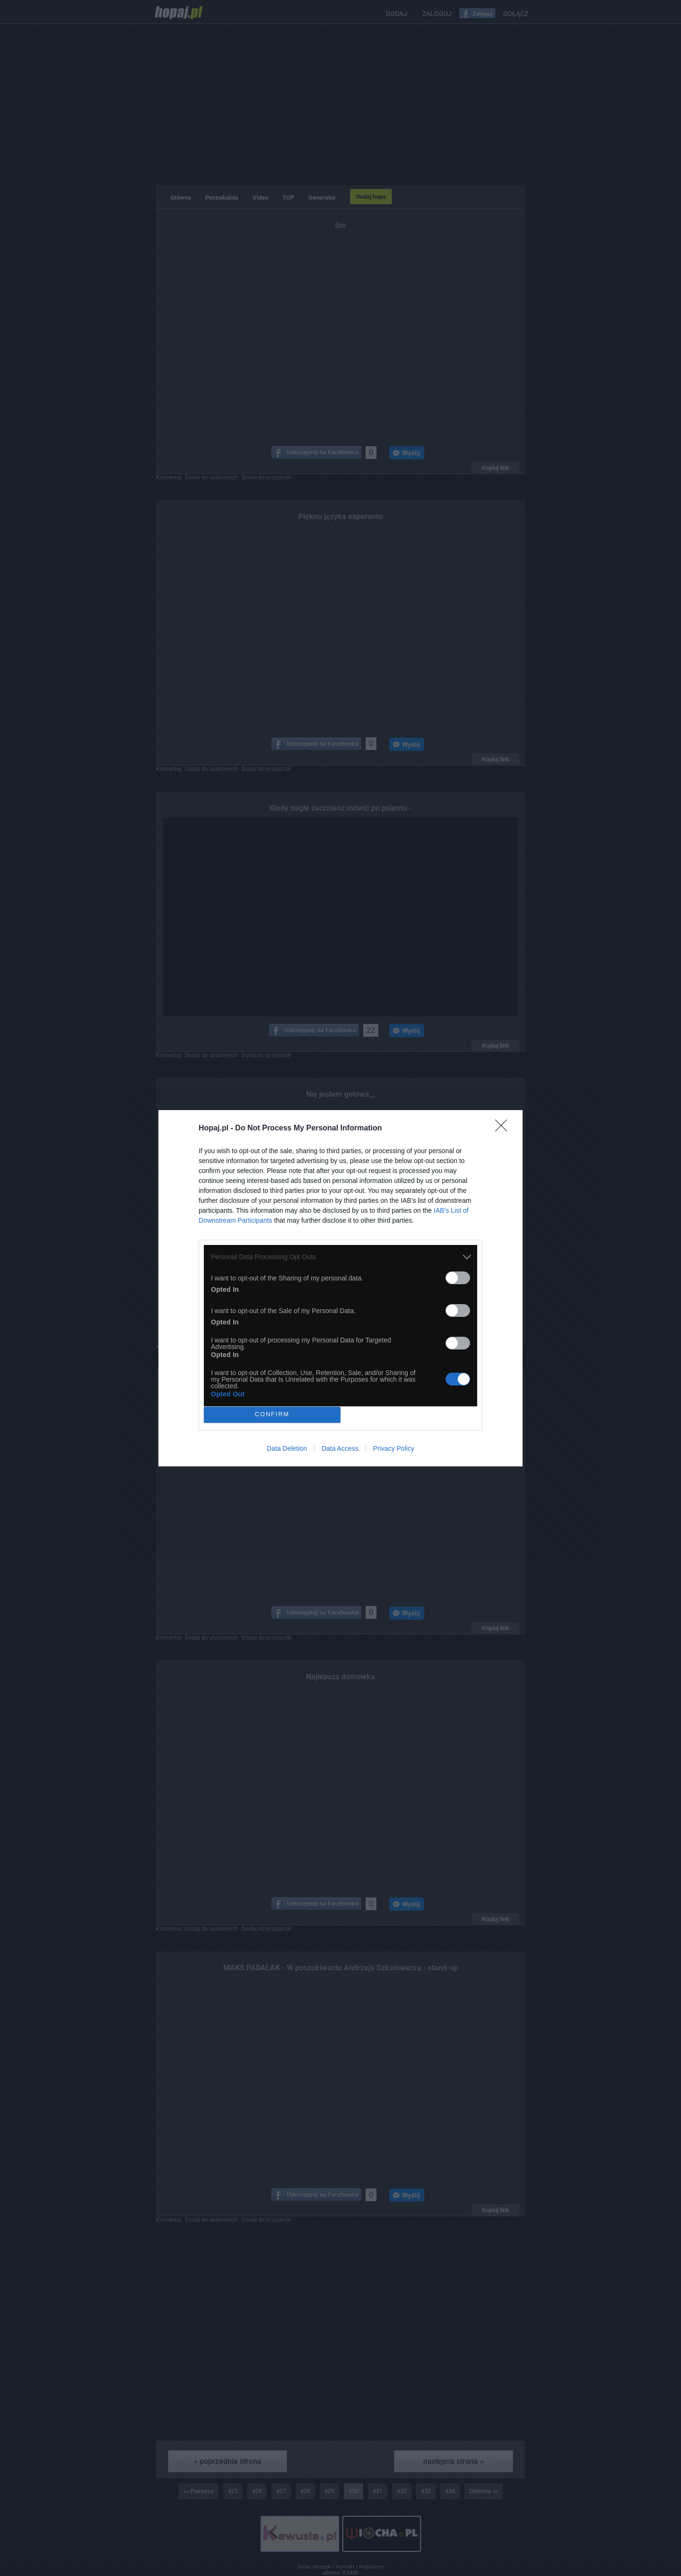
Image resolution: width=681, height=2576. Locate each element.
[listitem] (340, 1257)
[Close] (504, 1129)
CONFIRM (272, 1414)
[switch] (457, 1277)
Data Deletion (287, 1448)
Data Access (340, 1448)
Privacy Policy (393, 1448)
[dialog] (340, 1288)
